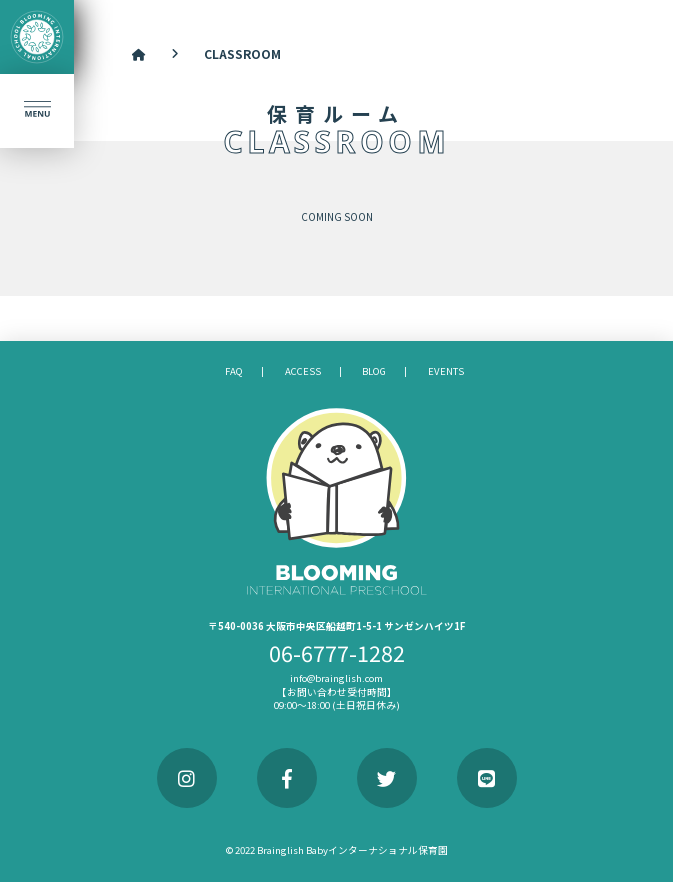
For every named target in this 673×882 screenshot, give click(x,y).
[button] (37, 111)
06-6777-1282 (337, 652)
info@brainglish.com (336, 678)
